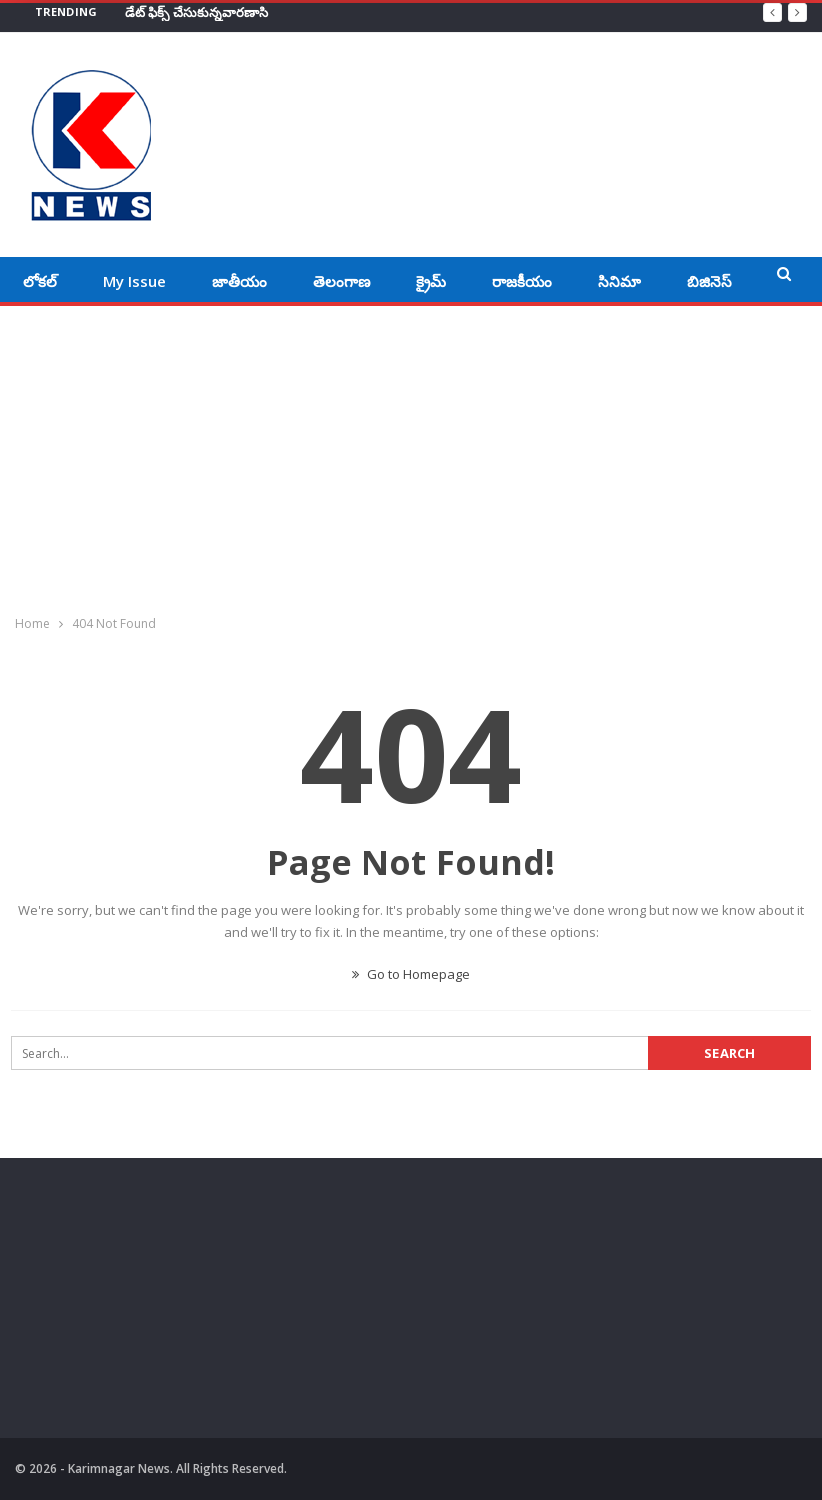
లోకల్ (40, 281)
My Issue (134, 281)
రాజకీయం (522, 281)
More (706, 281)
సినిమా (619, 281)
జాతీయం (239, 281)
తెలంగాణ (341, 281)
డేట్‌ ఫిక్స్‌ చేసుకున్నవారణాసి (196, 12)
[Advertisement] (411, 456)
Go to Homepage (411, 974)
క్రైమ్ (431, 281)
